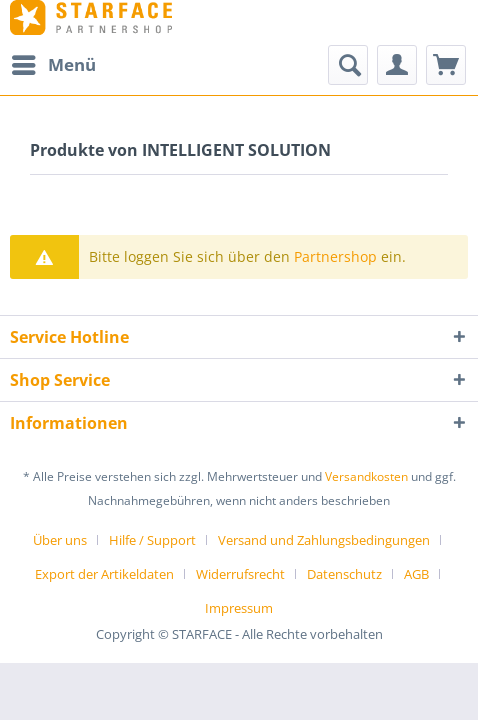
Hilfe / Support (152, 540)
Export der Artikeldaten (104, 574)
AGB (416, 574)
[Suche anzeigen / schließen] (348, 65)
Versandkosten (366, 476)
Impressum (239, 608)
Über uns (60, 540)
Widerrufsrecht (240, 574)
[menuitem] (53, 65)
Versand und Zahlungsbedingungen (324, 540)
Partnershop (335, 256)
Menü (54, 62)
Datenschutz (344, 574)
